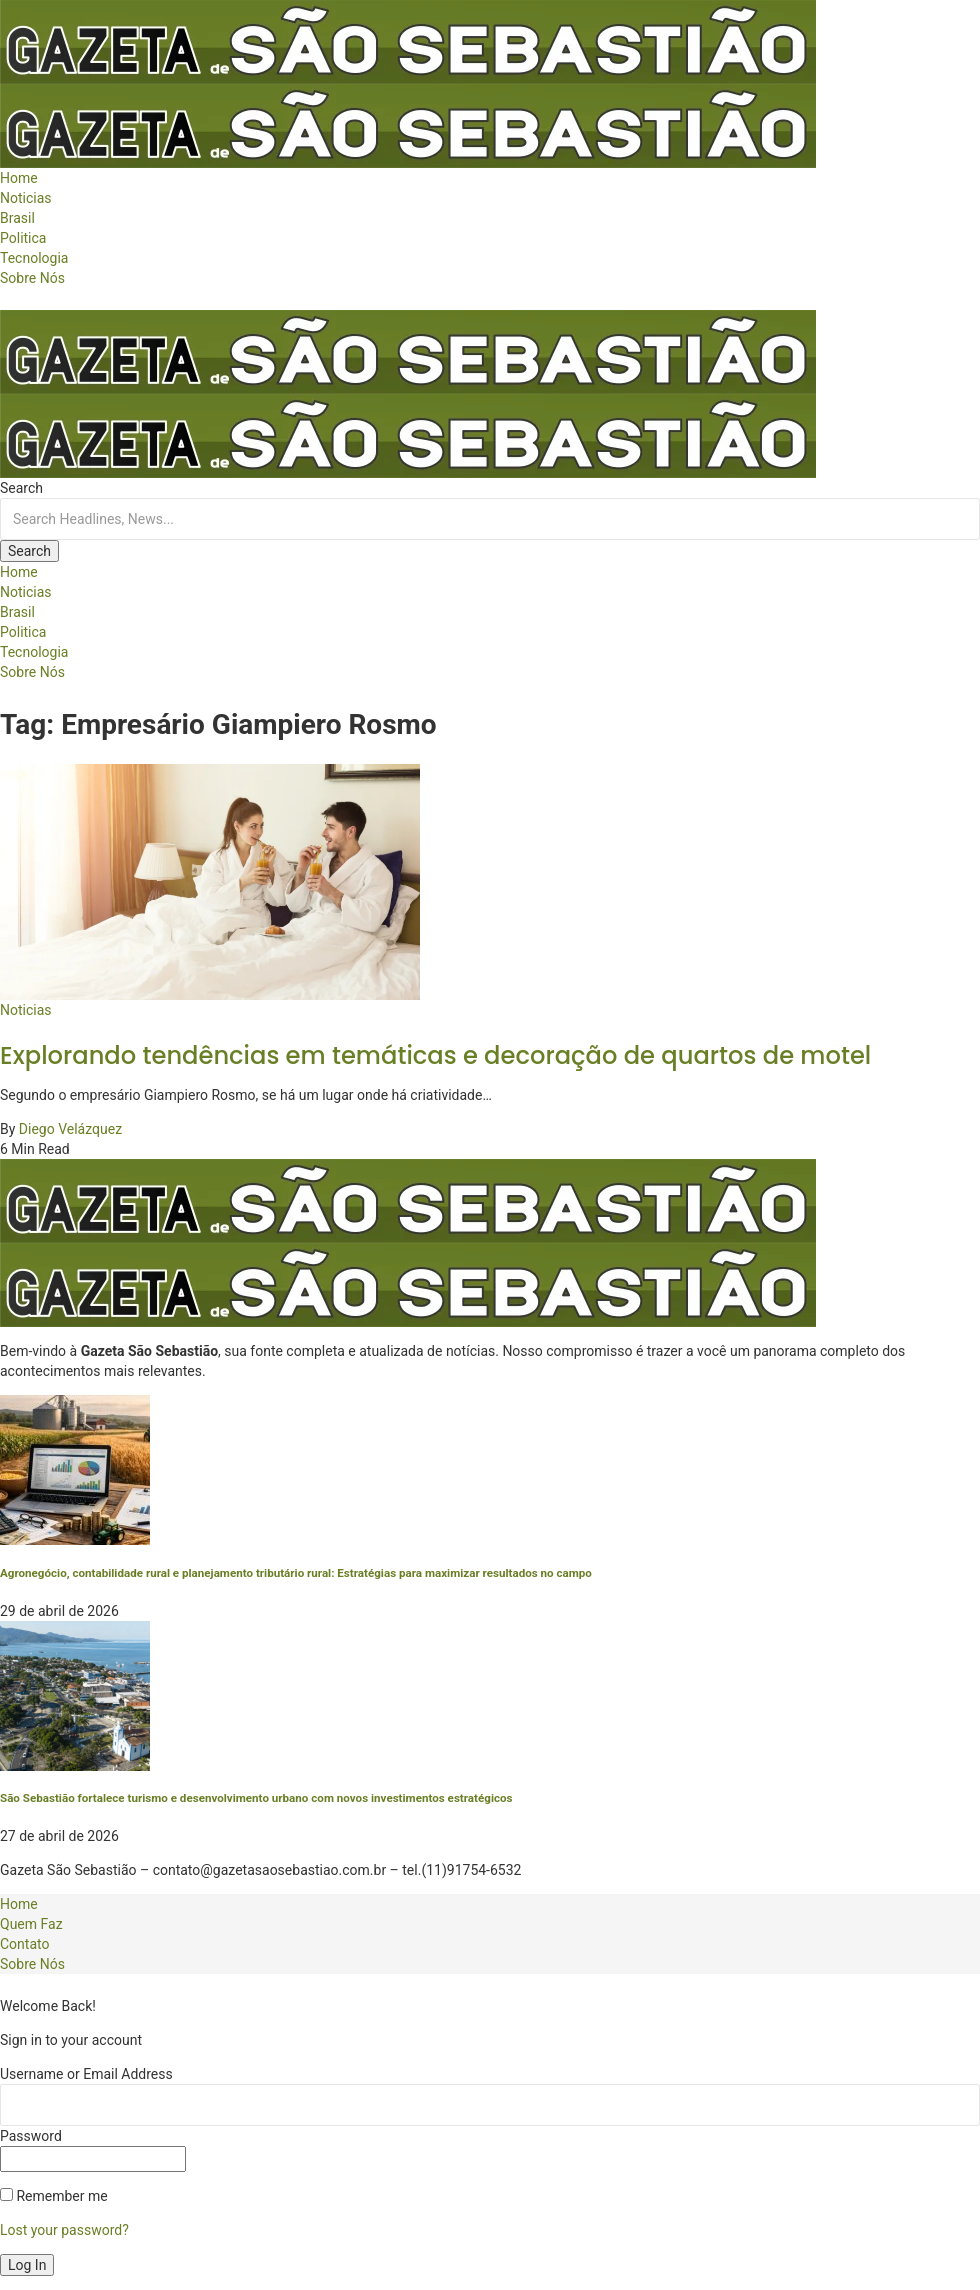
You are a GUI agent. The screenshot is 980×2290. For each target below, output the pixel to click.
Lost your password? (64, 2230)
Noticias (26, 1010)
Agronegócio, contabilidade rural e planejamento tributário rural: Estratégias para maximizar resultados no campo (296, 1573)
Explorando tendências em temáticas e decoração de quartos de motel (435, 1055)
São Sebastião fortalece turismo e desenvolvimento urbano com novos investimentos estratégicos (256, 1798)
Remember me (54, 2196)
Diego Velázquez (70, 1129)
